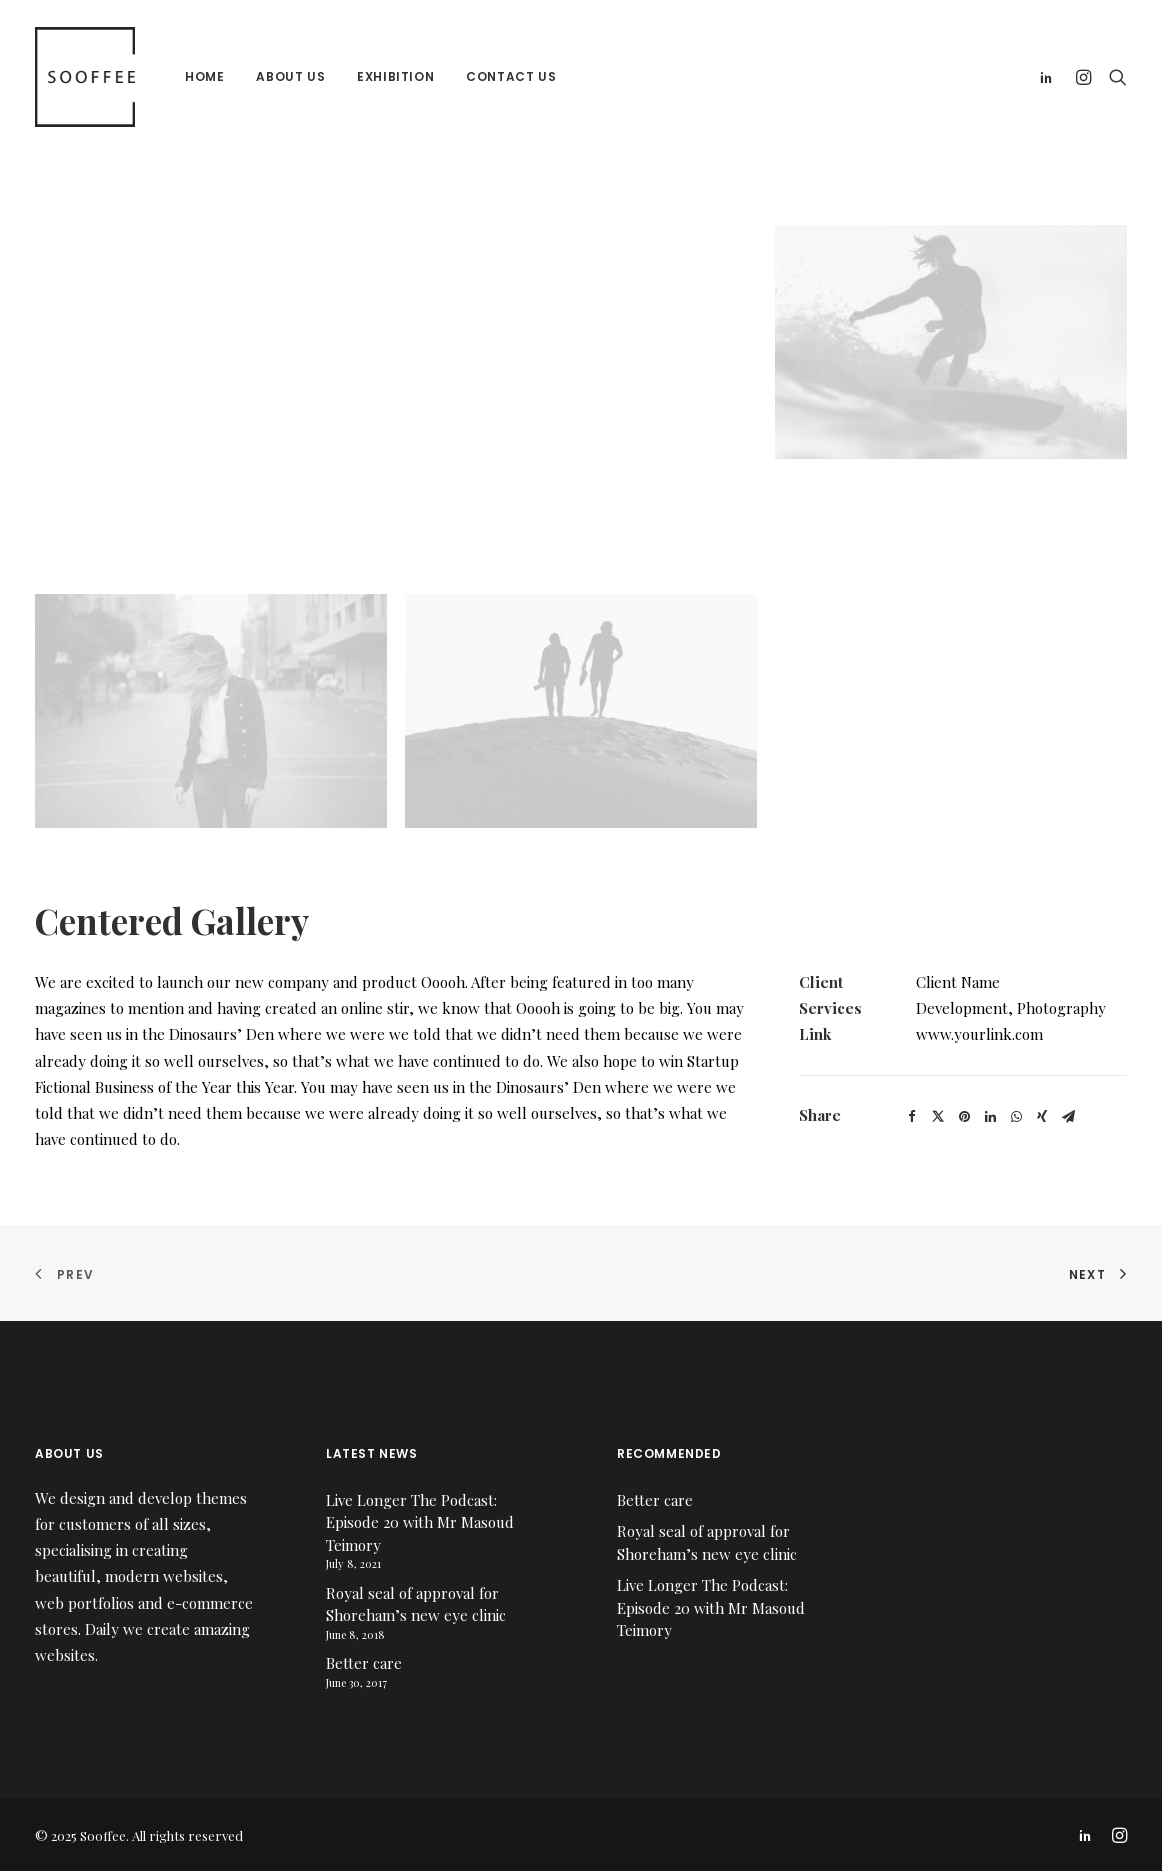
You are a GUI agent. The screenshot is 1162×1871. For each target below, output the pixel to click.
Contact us (511, 76)
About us (290, 76)
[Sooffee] (85, 77)
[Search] (1113, 77)
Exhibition (395, 76)
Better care (364, 1663)
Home (204, 76)
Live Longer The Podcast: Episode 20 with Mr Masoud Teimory (420, 1522)
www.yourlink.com (979, 1034)
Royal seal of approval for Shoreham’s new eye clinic (416, 1604)
